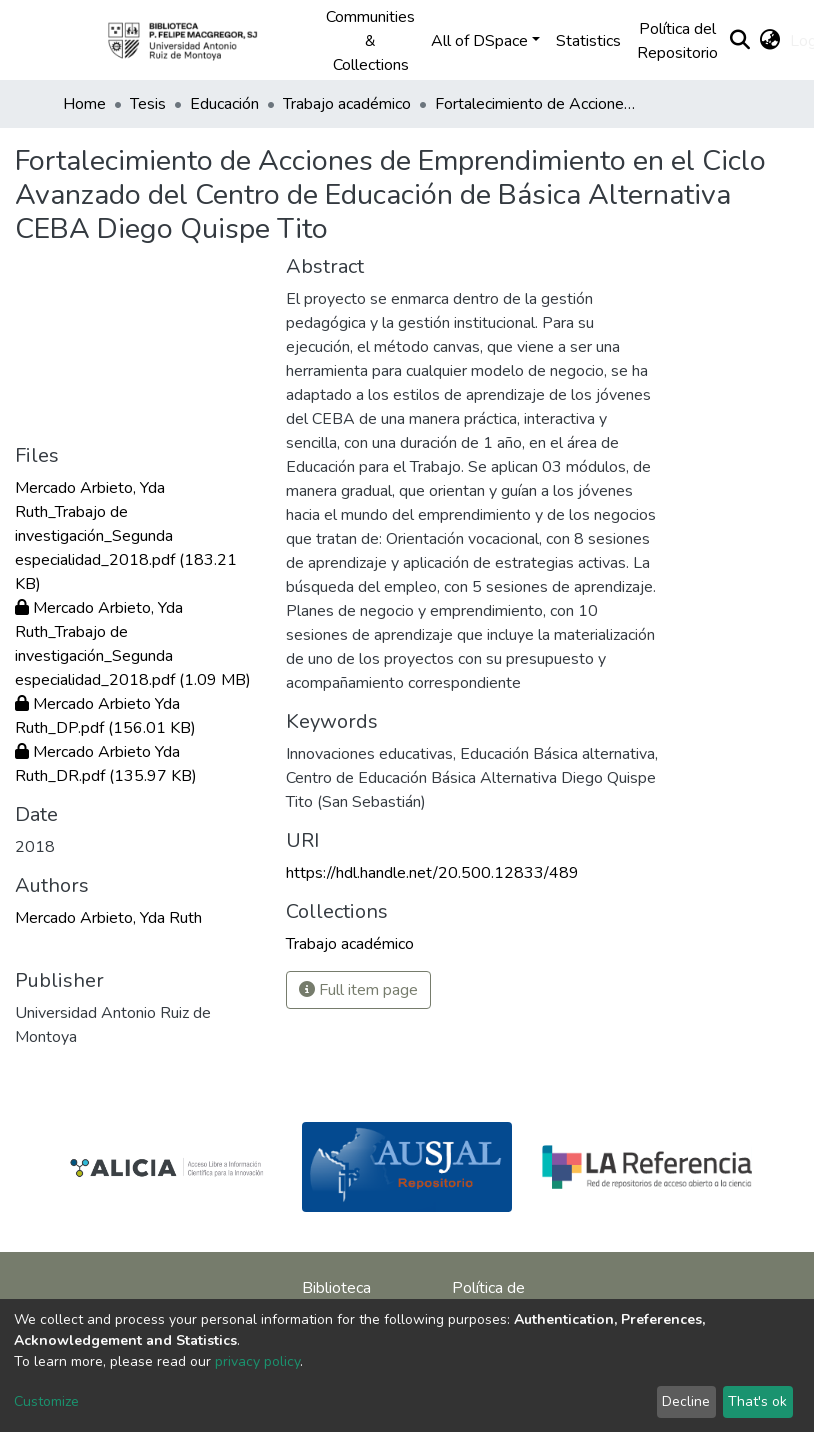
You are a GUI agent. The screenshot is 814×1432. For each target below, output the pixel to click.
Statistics (588, 41)
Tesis (148, 104)
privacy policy (257, 1361)
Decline (686, 1401)
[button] (769, 41)
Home (84, 104)
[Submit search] (739, 41)
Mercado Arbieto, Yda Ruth (108, 918)
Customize (46, 1401)
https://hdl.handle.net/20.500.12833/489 (432, 873)
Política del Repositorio (677, 41)
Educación (224, 104)
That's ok (757, 1401)
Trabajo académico (347, 104)
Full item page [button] (358, 990)
